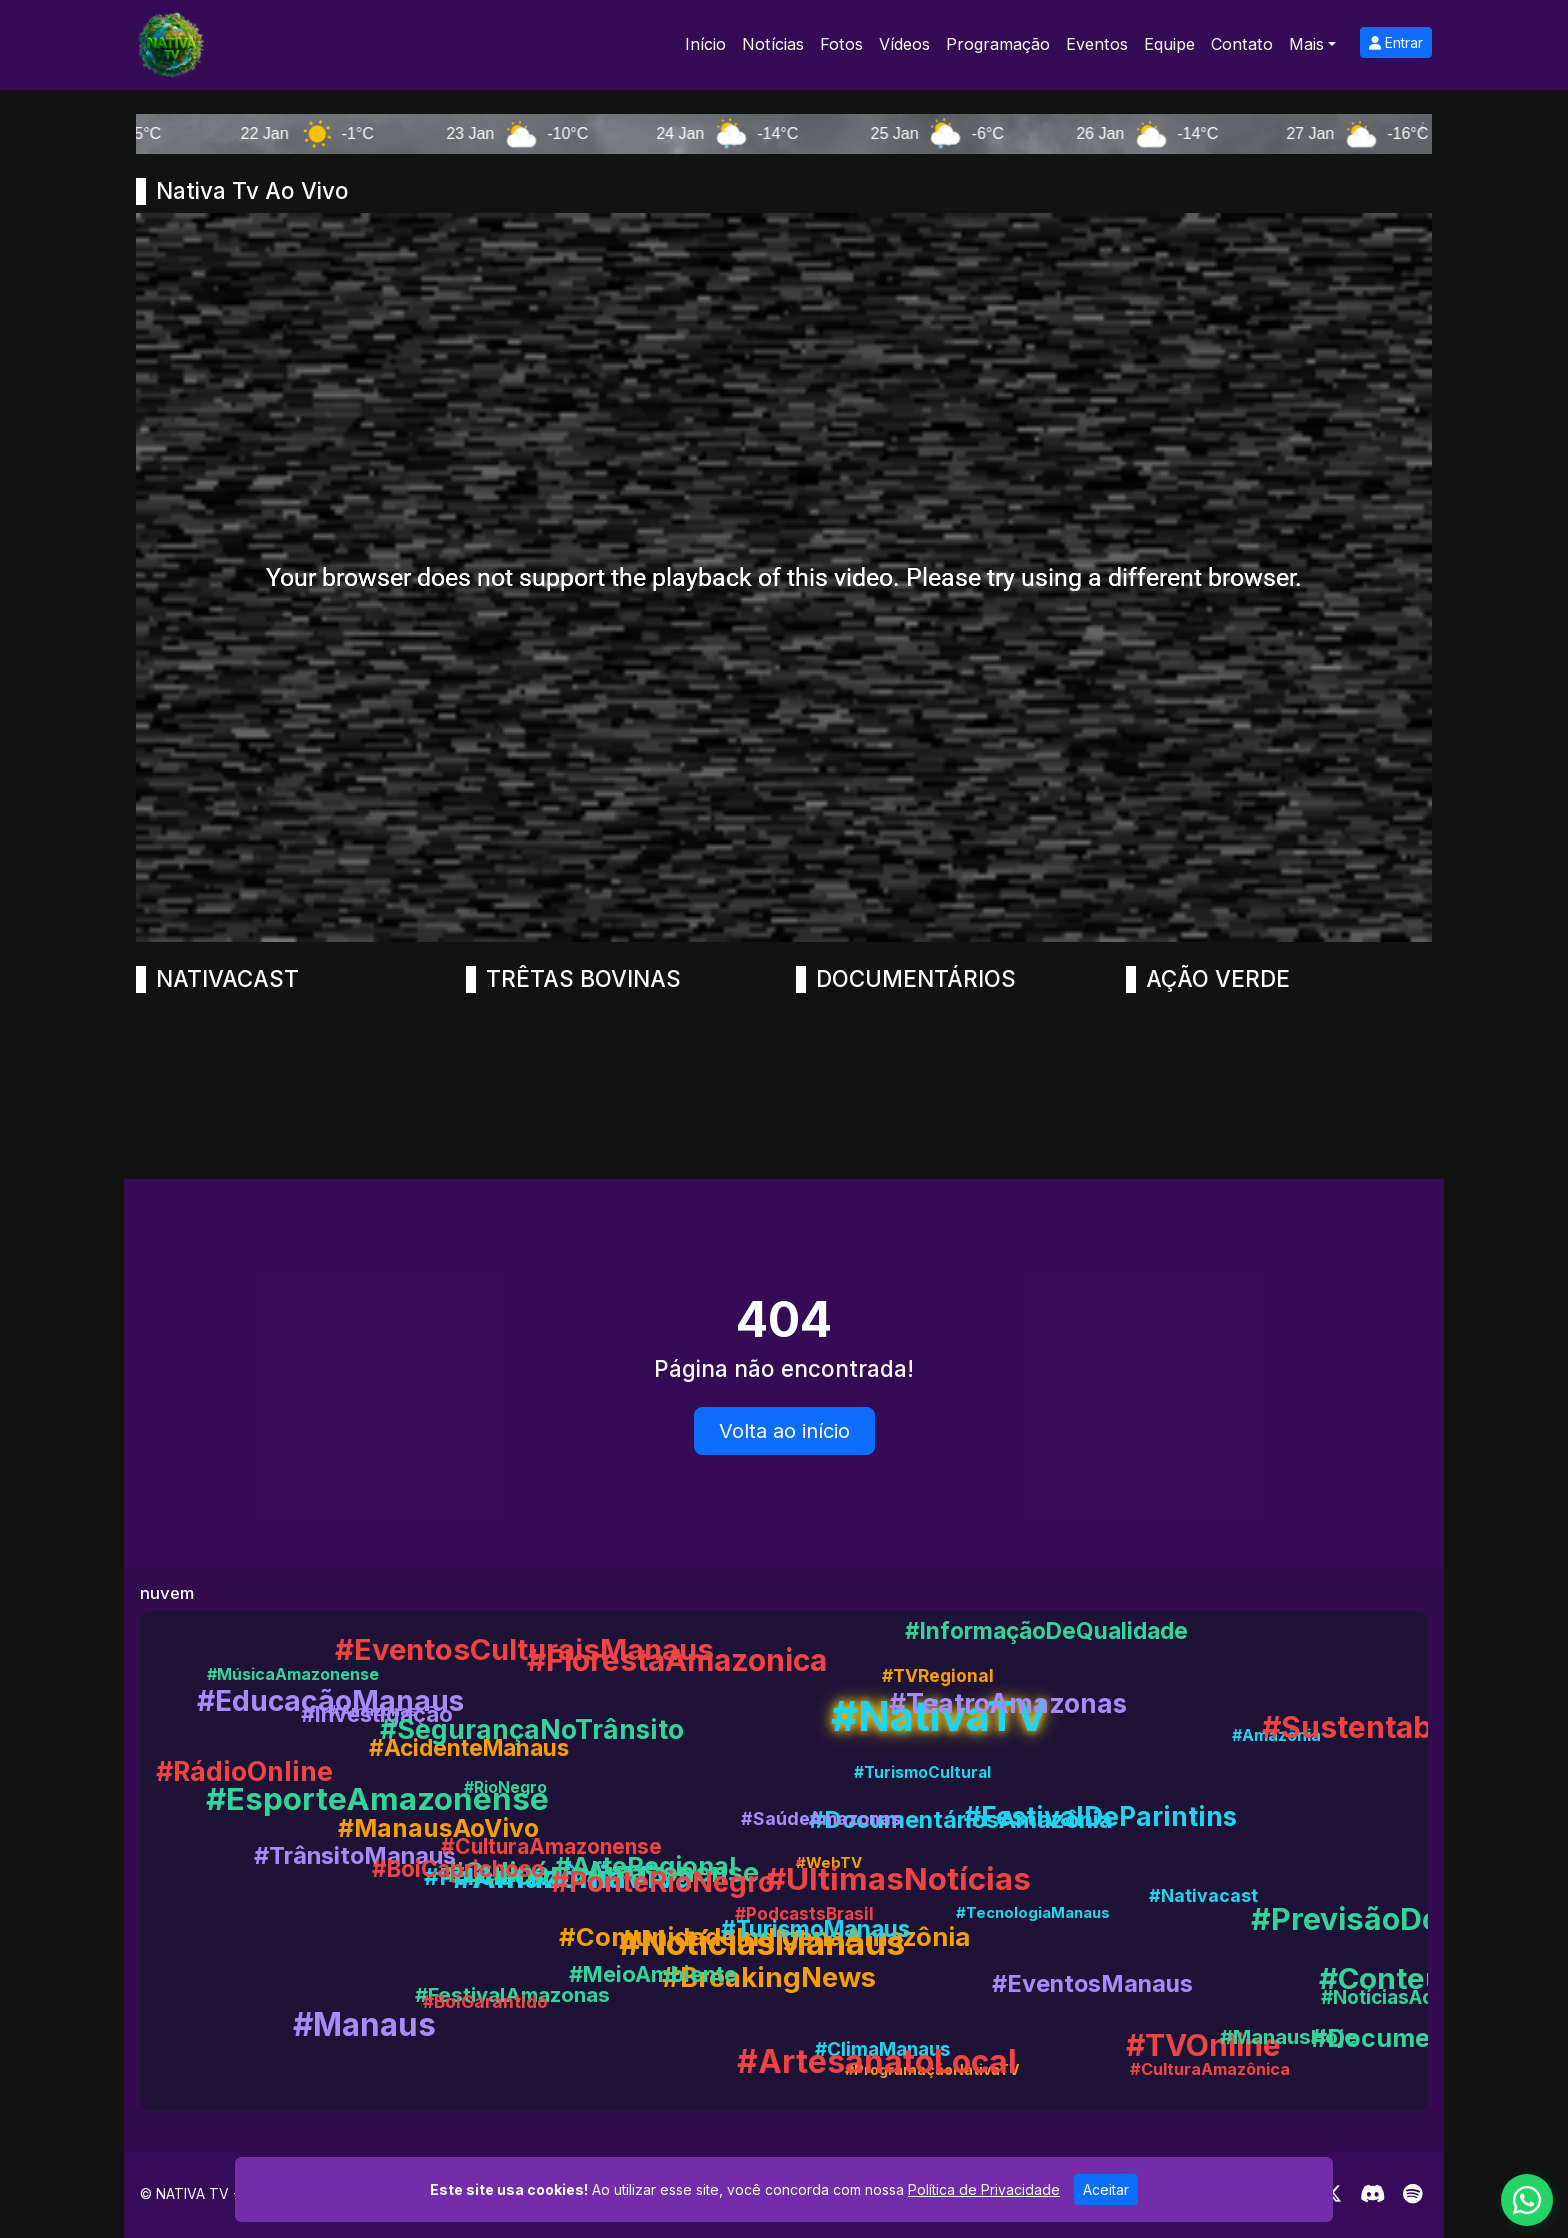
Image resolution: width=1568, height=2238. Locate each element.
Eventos (1097, 44)
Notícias (773, 44)
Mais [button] (1306, 44)
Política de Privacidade (984, 2189)
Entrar (1396, 42)
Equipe (1169, 44)
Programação (998, 44)
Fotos (841, 44)
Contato (1242, 44)
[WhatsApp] (1527, 2200)
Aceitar (1106, 2189)
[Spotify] (1412, 2194)
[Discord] (1372, 2194)
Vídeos (904, 44)
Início (705, 44)
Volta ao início (784, 1431)
